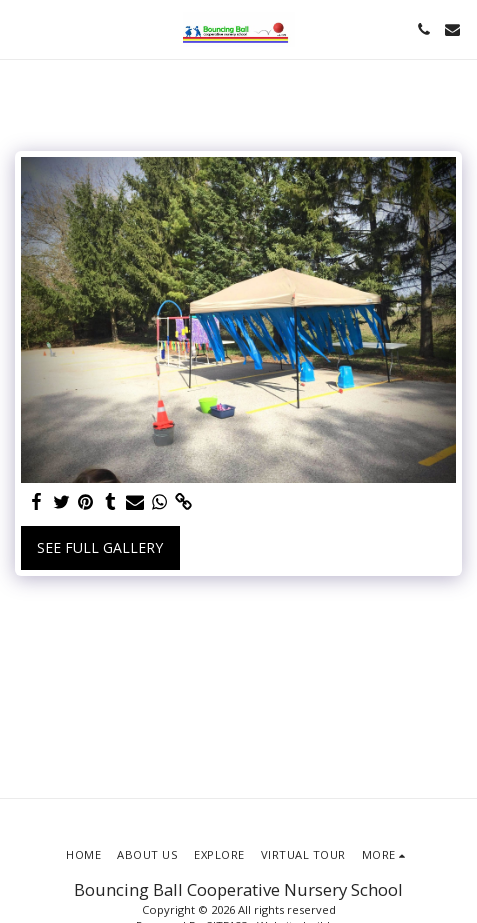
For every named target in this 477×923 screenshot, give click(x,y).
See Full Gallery (100, 547)
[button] (22, 28)
